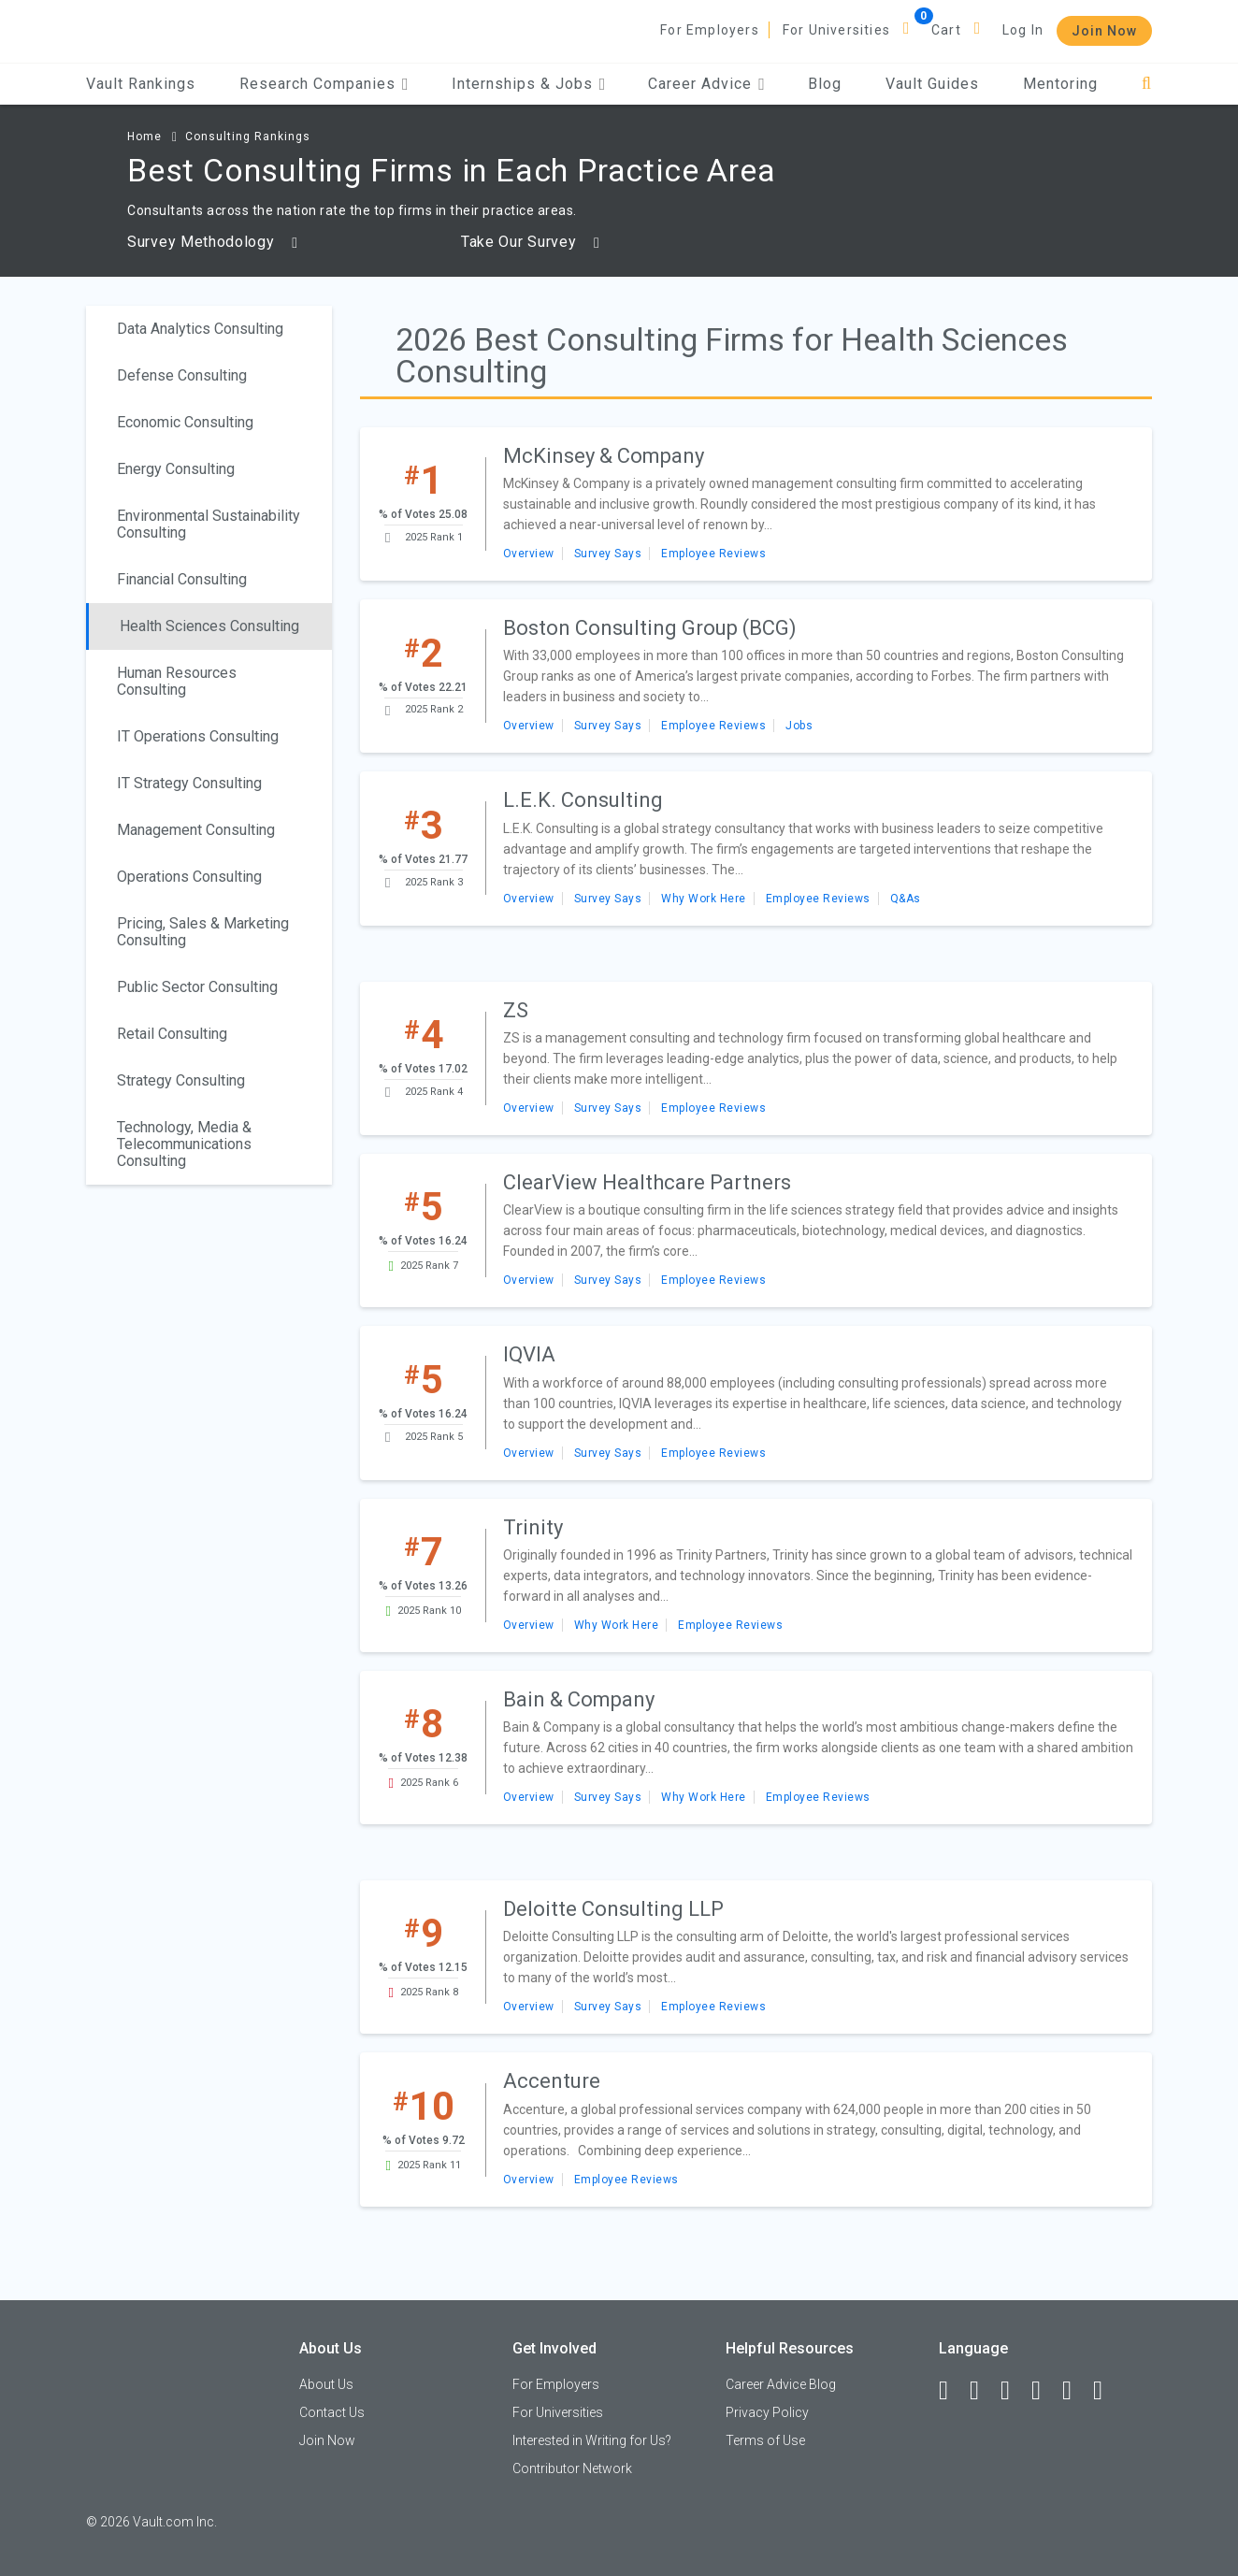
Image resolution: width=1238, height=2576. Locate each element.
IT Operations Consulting (198, 736)
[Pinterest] (1075, 2391)
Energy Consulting (176, 469)
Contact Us (332, 2412)
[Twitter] (1013, 2391)
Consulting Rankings (247, 136)
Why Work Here (703, 898)
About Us (326, 2384)
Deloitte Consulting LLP (613, 1909)
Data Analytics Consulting (200, 329)
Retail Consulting (172, 1034)
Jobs (799, 725)
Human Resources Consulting (177, 681)
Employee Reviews (713, 553)
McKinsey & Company (603, 456)
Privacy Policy (767, 2412)
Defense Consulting (182, 375)
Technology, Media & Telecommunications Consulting (184, 1144)
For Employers (709, 29)
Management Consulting (196, 830)
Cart (946, 29)
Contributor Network (572, 2468)
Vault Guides (932, 84)
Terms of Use (765, 2440)
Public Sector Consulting (197, 987)
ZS (515, 1010)
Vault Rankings (140, 84)
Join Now (1104, 30)
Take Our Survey (530, 242)
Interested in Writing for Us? (591, 2440)
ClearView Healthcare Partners (647, 1182)
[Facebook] (952, 2391)
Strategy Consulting (181, 1080)
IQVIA (529, 1354)
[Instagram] (1044, 2391)
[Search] (1147, 84)
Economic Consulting (185, 422)
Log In (1023, 29)
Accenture (551, 2081)
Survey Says (608, 553)
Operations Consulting (189, 876)
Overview (528, 553)
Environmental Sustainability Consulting (208, 524)
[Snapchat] (1106, 2391)
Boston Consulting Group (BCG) (650, 628)
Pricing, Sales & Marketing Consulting (203, 931)
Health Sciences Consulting (209, 626)
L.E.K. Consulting (583, 800)
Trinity (533, 1527)
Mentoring (1060, 84)
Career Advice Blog (781, 2384)
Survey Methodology (212, 242)
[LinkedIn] (983, 2391)
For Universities (836, 29)
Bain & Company (579, 1699)
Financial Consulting (182, 579)
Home (144, 136)
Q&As (905, 898)
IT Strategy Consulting (189, 783)
